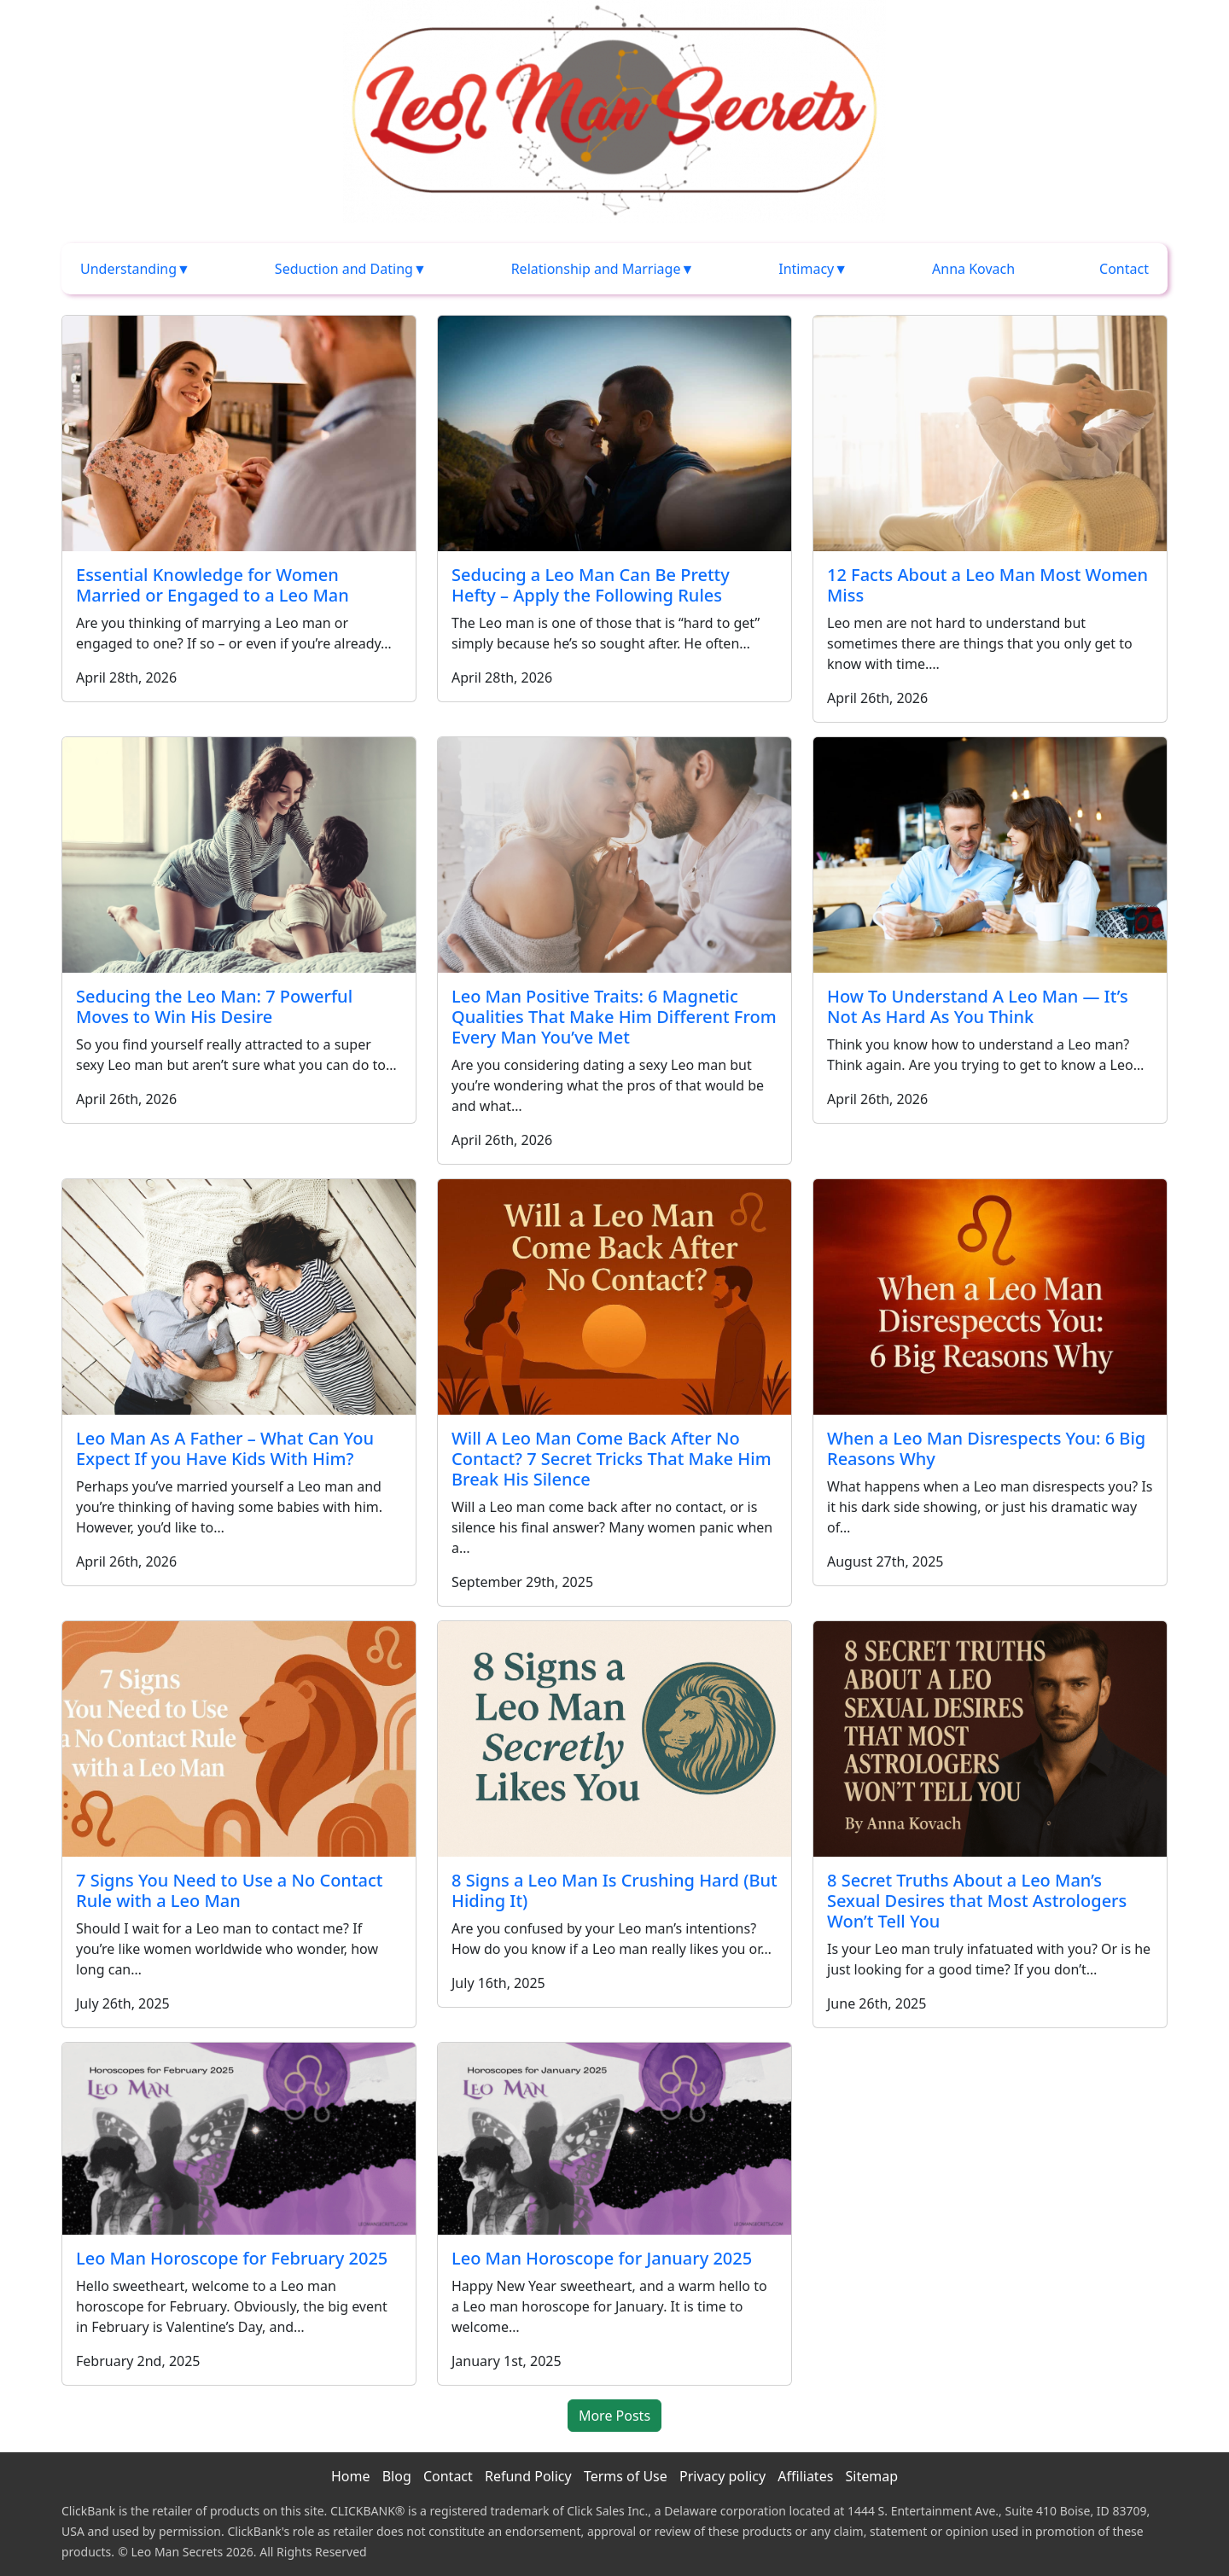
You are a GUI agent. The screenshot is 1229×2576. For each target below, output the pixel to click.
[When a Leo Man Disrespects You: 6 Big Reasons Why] (990, 1295)
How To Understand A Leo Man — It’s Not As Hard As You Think (977, 1006)
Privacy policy (722, 2476)
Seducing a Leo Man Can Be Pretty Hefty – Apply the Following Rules (590, 585)
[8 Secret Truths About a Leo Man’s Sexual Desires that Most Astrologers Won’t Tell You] (990, 1738)
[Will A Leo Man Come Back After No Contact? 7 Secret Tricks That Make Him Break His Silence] (614, 1295)
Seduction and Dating (344, 268)
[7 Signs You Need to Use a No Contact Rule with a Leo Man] (239, 1738)
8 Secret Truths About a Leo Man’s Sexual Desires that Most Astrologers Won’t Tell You (977, 1901)
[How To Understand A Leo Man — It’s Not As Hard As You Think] (990, 853)
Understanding (128, 268)
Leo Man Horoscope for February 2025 (231, 2258)
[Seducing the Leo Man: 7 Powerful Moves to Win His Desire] (239, 853)
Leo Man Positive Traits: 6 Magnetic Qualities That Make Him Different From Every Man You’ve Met (614, 1017)
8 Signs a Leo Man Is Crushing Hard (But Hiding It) (614, 1890)
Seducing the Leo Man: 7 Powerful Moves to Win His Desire (214, 1006)
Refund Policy (528, 2476)
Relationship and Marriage (596, 268)
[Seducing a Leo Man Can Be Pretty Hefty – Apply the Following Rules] (614, 431)
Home (350, 2476)
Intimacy (806, 268)
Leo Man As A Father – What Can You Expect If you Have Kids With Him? (225, 1448)
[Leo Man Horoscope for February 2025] (239, 2137)
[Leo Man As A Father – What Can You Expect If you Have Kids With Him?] (239, 1295)
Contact (1124, 268)
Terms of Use (625, 2476)
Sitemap (872, 2476)
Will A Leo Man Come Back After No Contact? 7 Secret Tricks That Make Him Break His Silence (611, 1459)
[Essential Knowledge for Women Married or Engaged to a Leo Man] (239, 431)
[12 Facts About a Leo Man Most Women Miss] (990, 431)
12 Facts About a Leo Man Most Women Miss (987, 585)
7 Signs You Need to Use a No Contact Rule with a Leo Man (229, 1890)
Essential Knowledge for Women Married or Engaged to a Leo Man (212, 585)
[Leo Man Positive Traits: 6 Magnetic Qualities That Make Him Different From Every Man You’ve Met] (614, 853)
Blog (396, 2476)
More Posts (614, 2415)
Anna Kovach (973, 268)
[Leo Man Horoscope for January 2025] (614, 2137)
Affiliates (805, 2476)
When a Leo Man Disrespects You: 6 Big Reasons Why (986, 1448)
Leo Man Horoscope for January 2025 (601, 2258)
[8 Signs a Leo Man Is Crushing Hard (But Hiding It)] (614, 1738)
